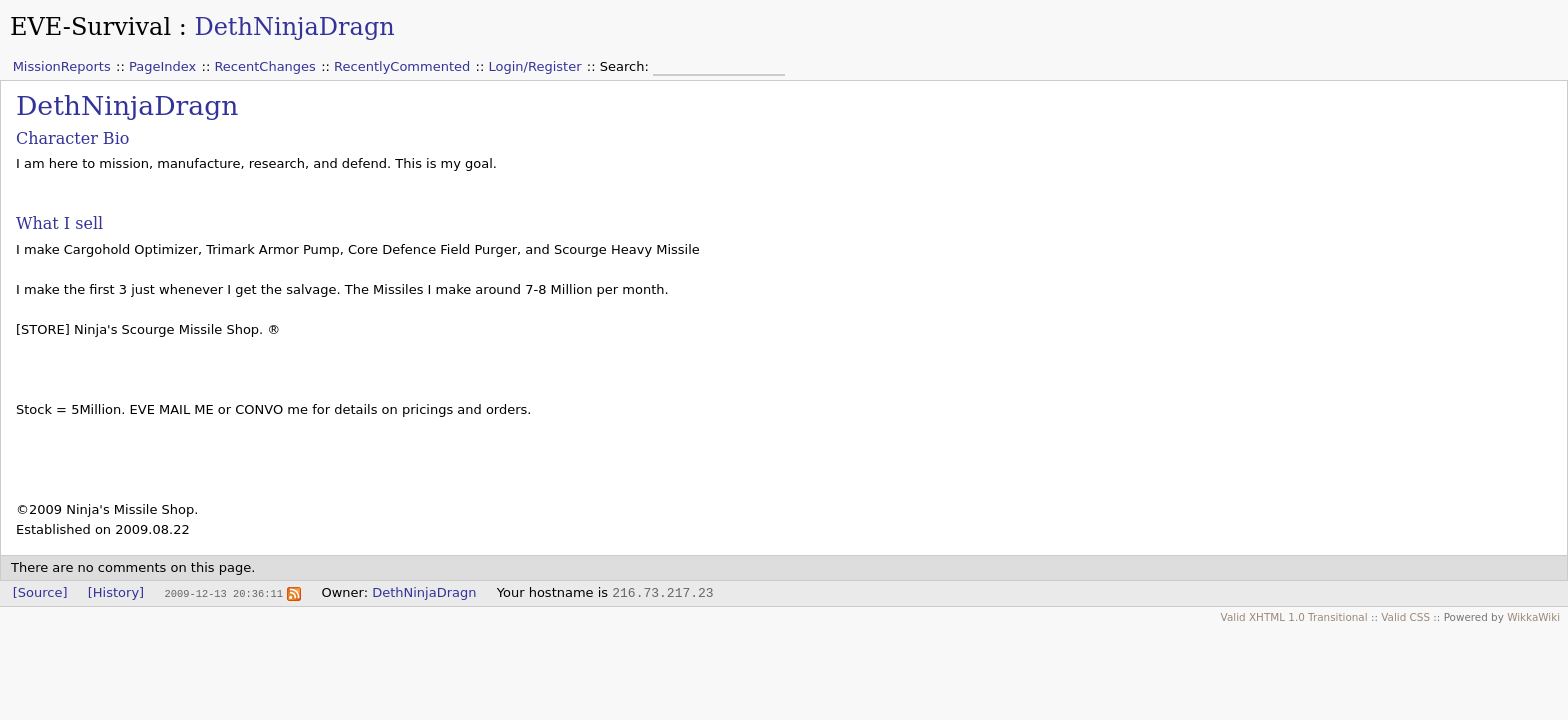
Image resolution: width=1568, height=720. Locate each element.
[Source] (40, 592)
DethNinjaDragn (294, 27)
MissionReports (62, 66)
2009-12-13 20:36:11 (223, 593)
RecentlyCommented (402, 66)
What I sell (59, 223)
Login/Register (535, 66)
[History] (116, 592)
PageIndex (162, 66)
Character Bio (72, 138)
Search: (626, 66)
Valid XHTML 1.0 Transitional (1294, 617)
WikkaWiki (1533, 617)
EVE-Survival (90, 27)
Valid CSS (1405, 617)
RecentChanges (264, 66)
